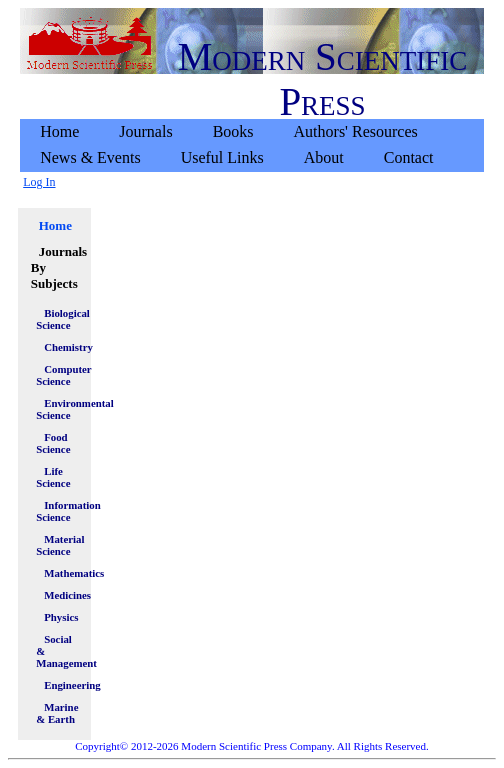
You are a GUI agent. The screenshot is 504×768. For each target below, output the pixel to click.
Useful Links (222, 157)
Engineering (62, 685)
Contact (409, 157)
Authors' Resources (356, 131)
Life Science (53, 477)
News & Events (90, 157)
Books (233, 131)
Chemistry (62, 347)
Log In (39, 182)
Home (59, 131)
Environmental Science (58, 409)
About (324, 157)
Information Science (58, 511)
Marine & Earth (57, 713)
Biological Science (58, 319)
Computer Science (58, 375)
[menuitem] (59, 132)
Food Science (53, 443)
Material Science (58, 545)
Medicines (62, 595)
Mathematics (62, 573)
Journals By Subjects (58, 267)
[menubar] (252, 145)
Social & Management (58, 651)
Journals (145, 131)
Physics (61, 617)
